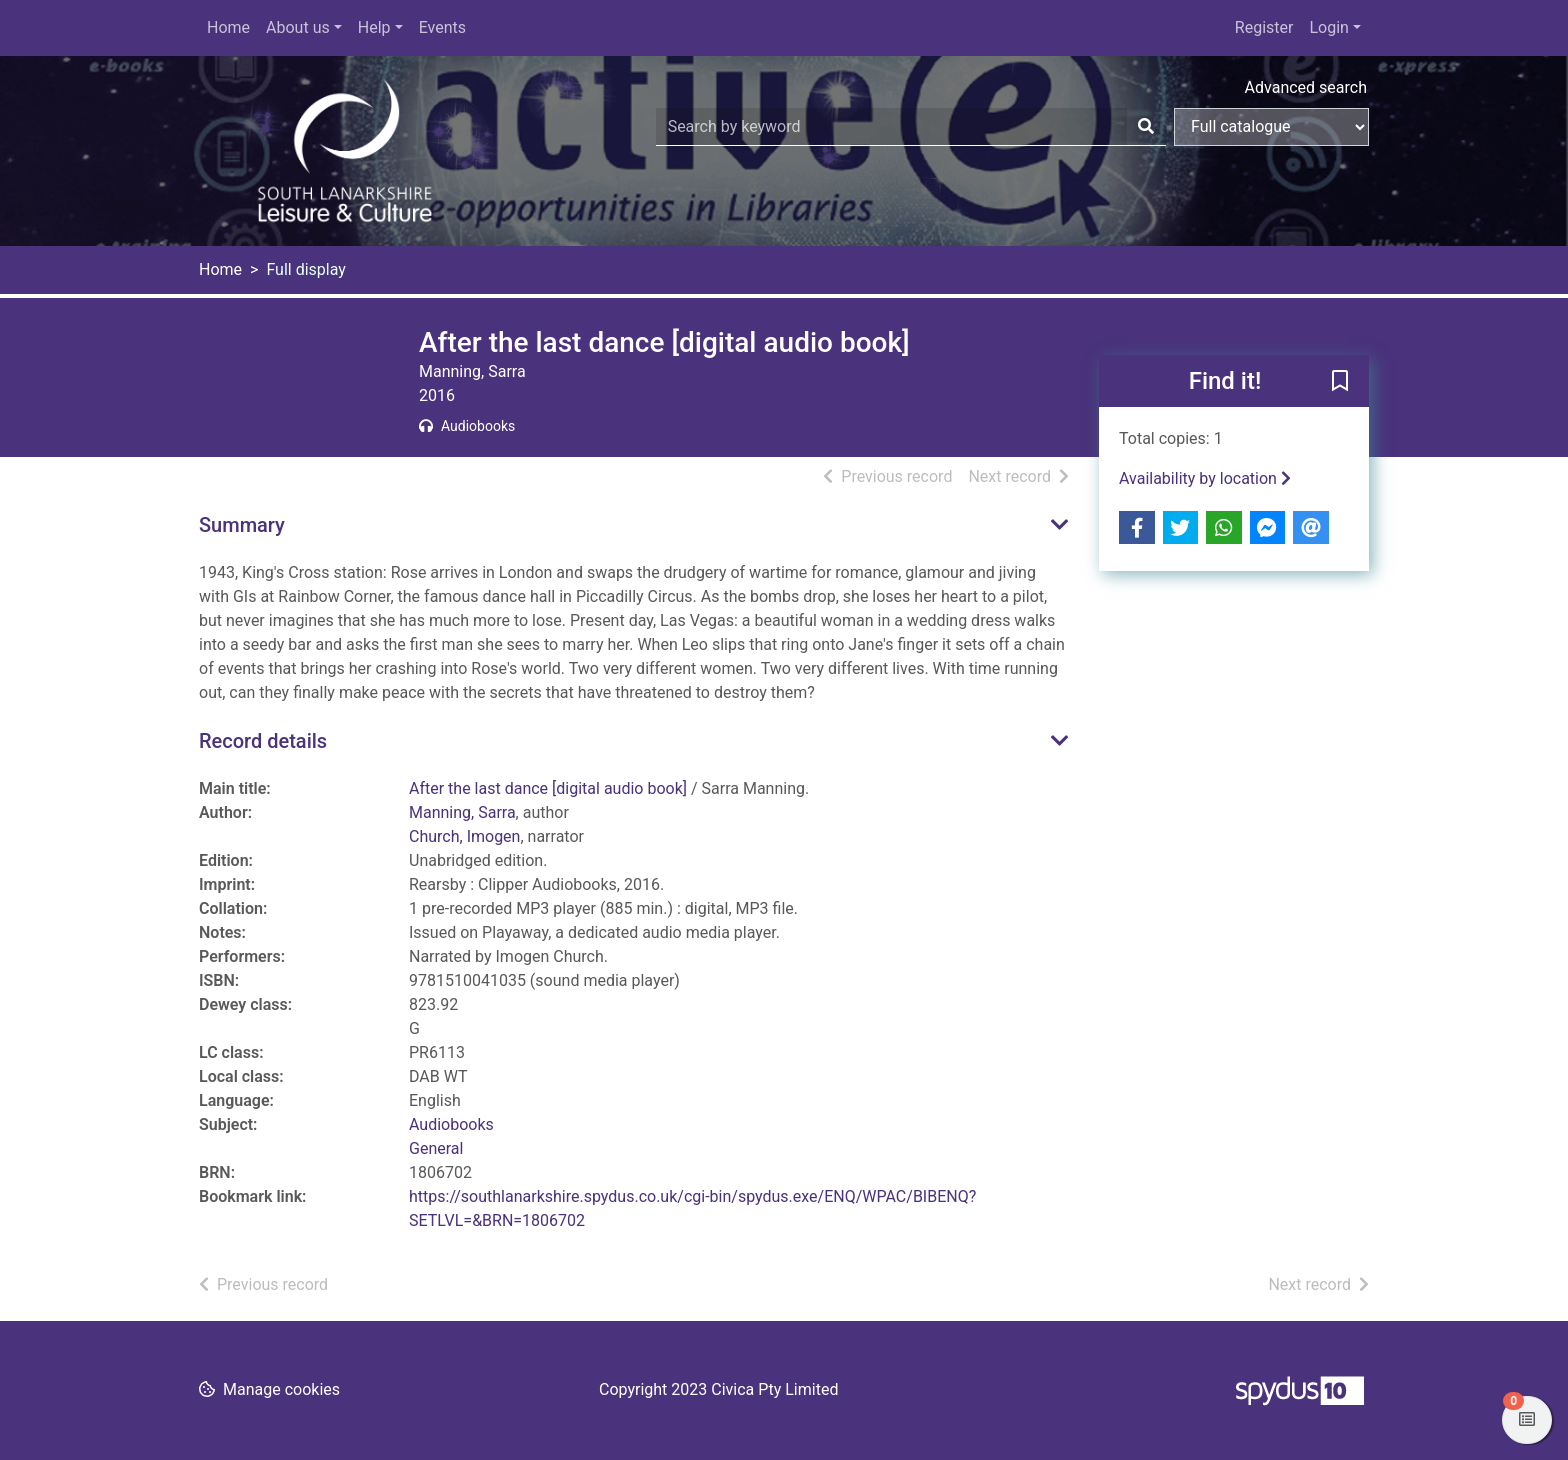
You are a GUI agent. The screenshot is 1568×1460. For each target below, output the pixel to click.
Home (228, 27)
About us (298, 27)
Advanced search (1306, 87)
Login (1328, 27)
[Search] (1146, 127)
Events (442, 27)
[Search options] (1271, 127)
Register (1264, 27)
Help (374, 27)
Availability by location (1205, 478)
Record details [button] (263, 741)
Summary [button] (242, 525)
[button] (1340, 382)
